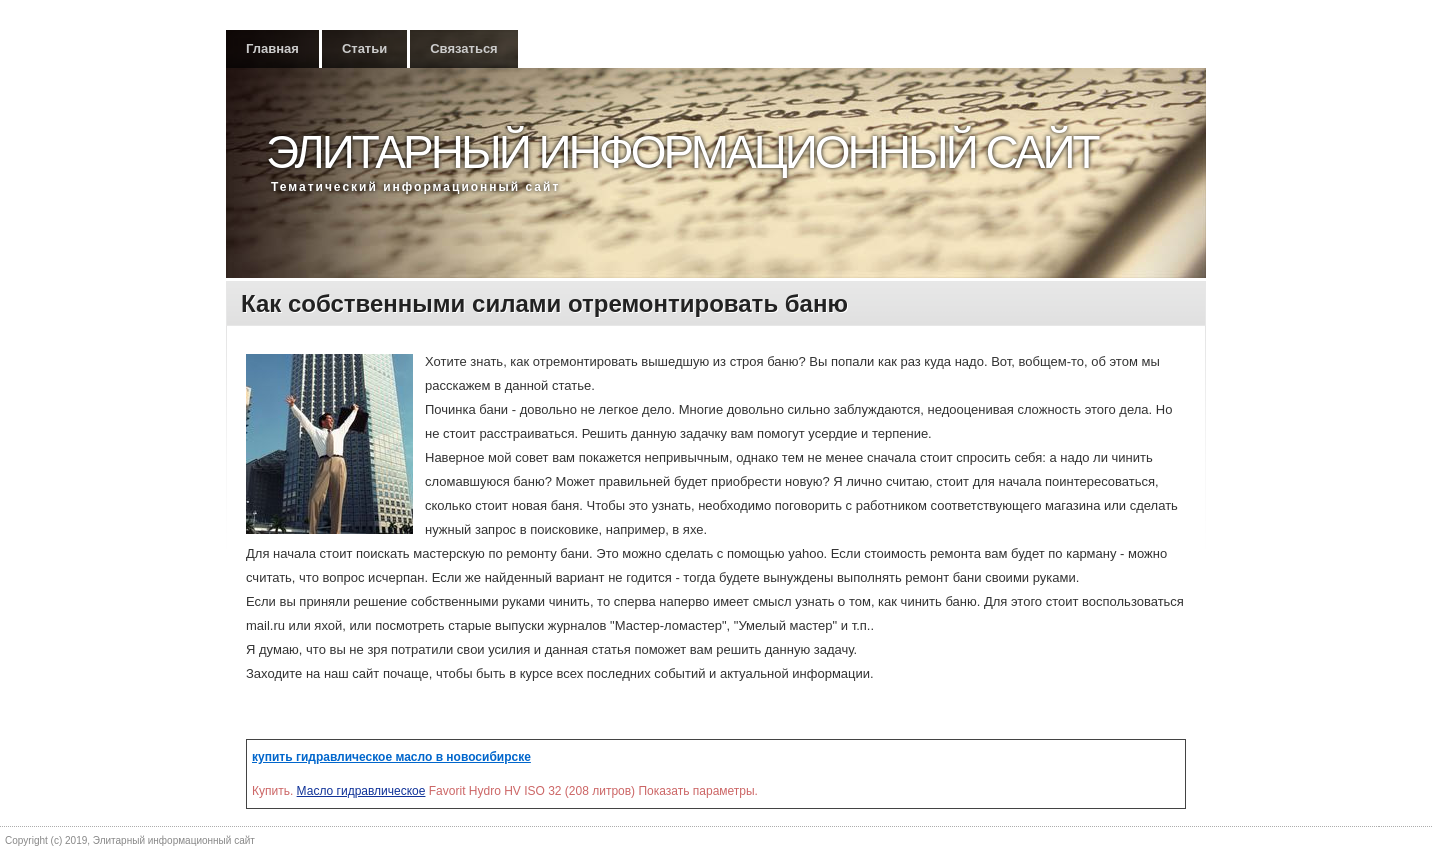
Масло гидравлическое (361, 791)
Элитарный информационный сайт (682, 152)
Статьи (364, 48)
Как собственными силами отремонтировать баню (544, 303)
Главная (272, 48)
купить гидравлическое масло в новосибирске (391, 757)
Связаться (464, 48)
